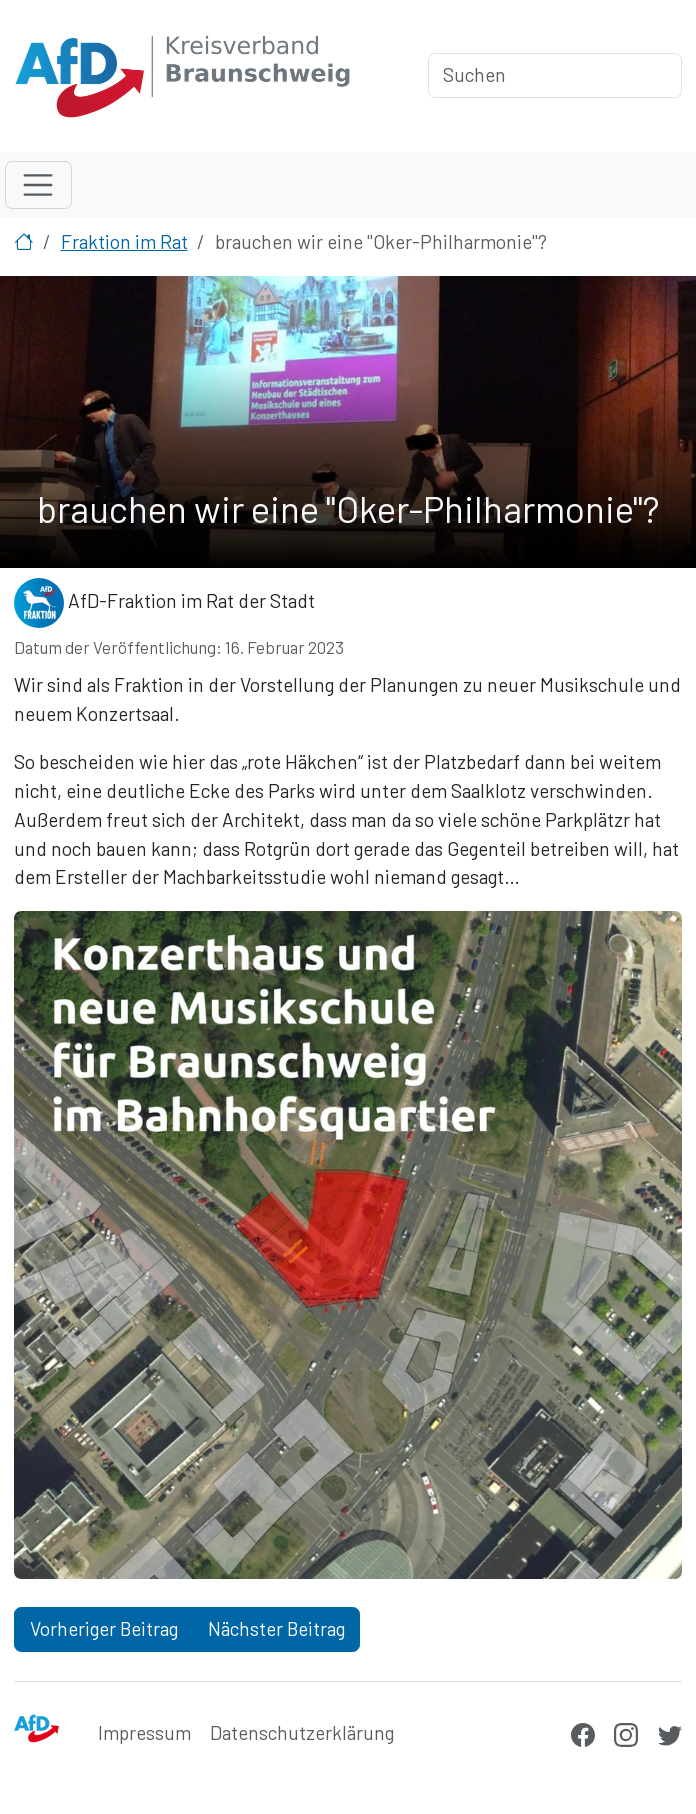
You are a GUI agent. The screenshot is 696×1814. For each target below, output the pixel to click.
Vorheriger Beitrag (104, 1628)
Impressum (144, 1732)
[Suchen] (555, 75)
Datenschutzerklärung (302, 1732)
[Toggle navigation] (38, 185)
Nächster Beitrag (276, 1628)
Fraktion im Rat (124, 241)
